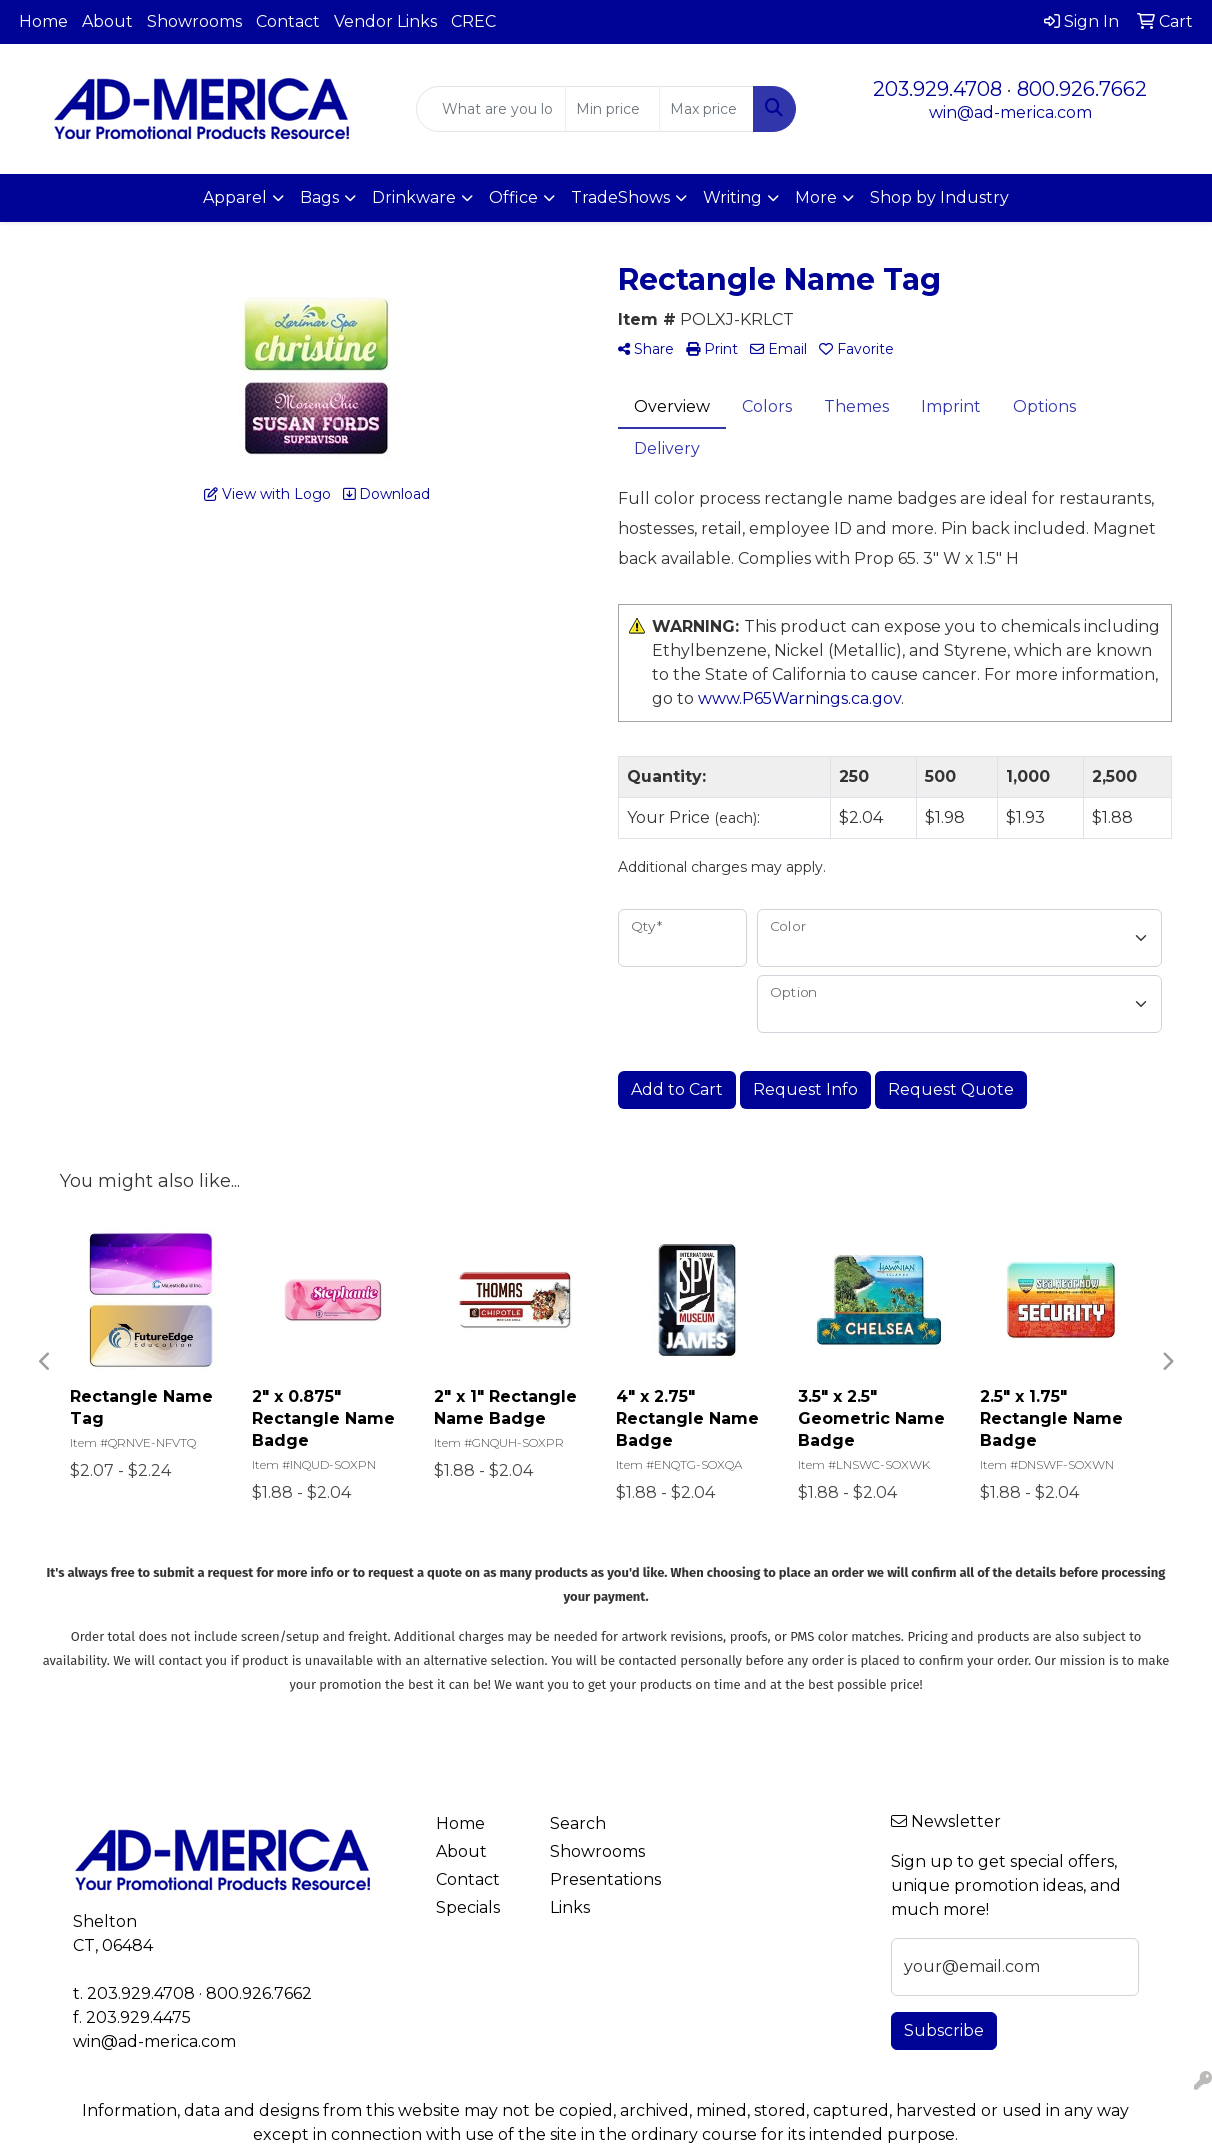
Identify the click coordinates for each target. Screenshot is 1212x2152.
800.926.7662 (1082, 89)
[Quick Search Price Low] (612, 109)
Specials (468, 1907)
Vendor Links (385, 21)
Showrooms (194, 21)
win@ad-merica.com (1010, 112)
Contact (288, 21)
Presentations (595, 1879)
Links (570, 1907)
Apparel (235, 197)
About (107, 21)
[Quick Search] (491, 109)
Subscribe (944, 2030)
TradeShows (620, 197)
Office (513, 197)
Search (578, 1823)
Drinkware (414, 197)
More (816, 197)
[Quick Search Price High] (706, 109)
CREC (473, 21)
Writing (732, 197)
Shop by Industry (939, 197)
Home (43, 21)
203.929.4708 (937, 89)
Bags (319, 197)
